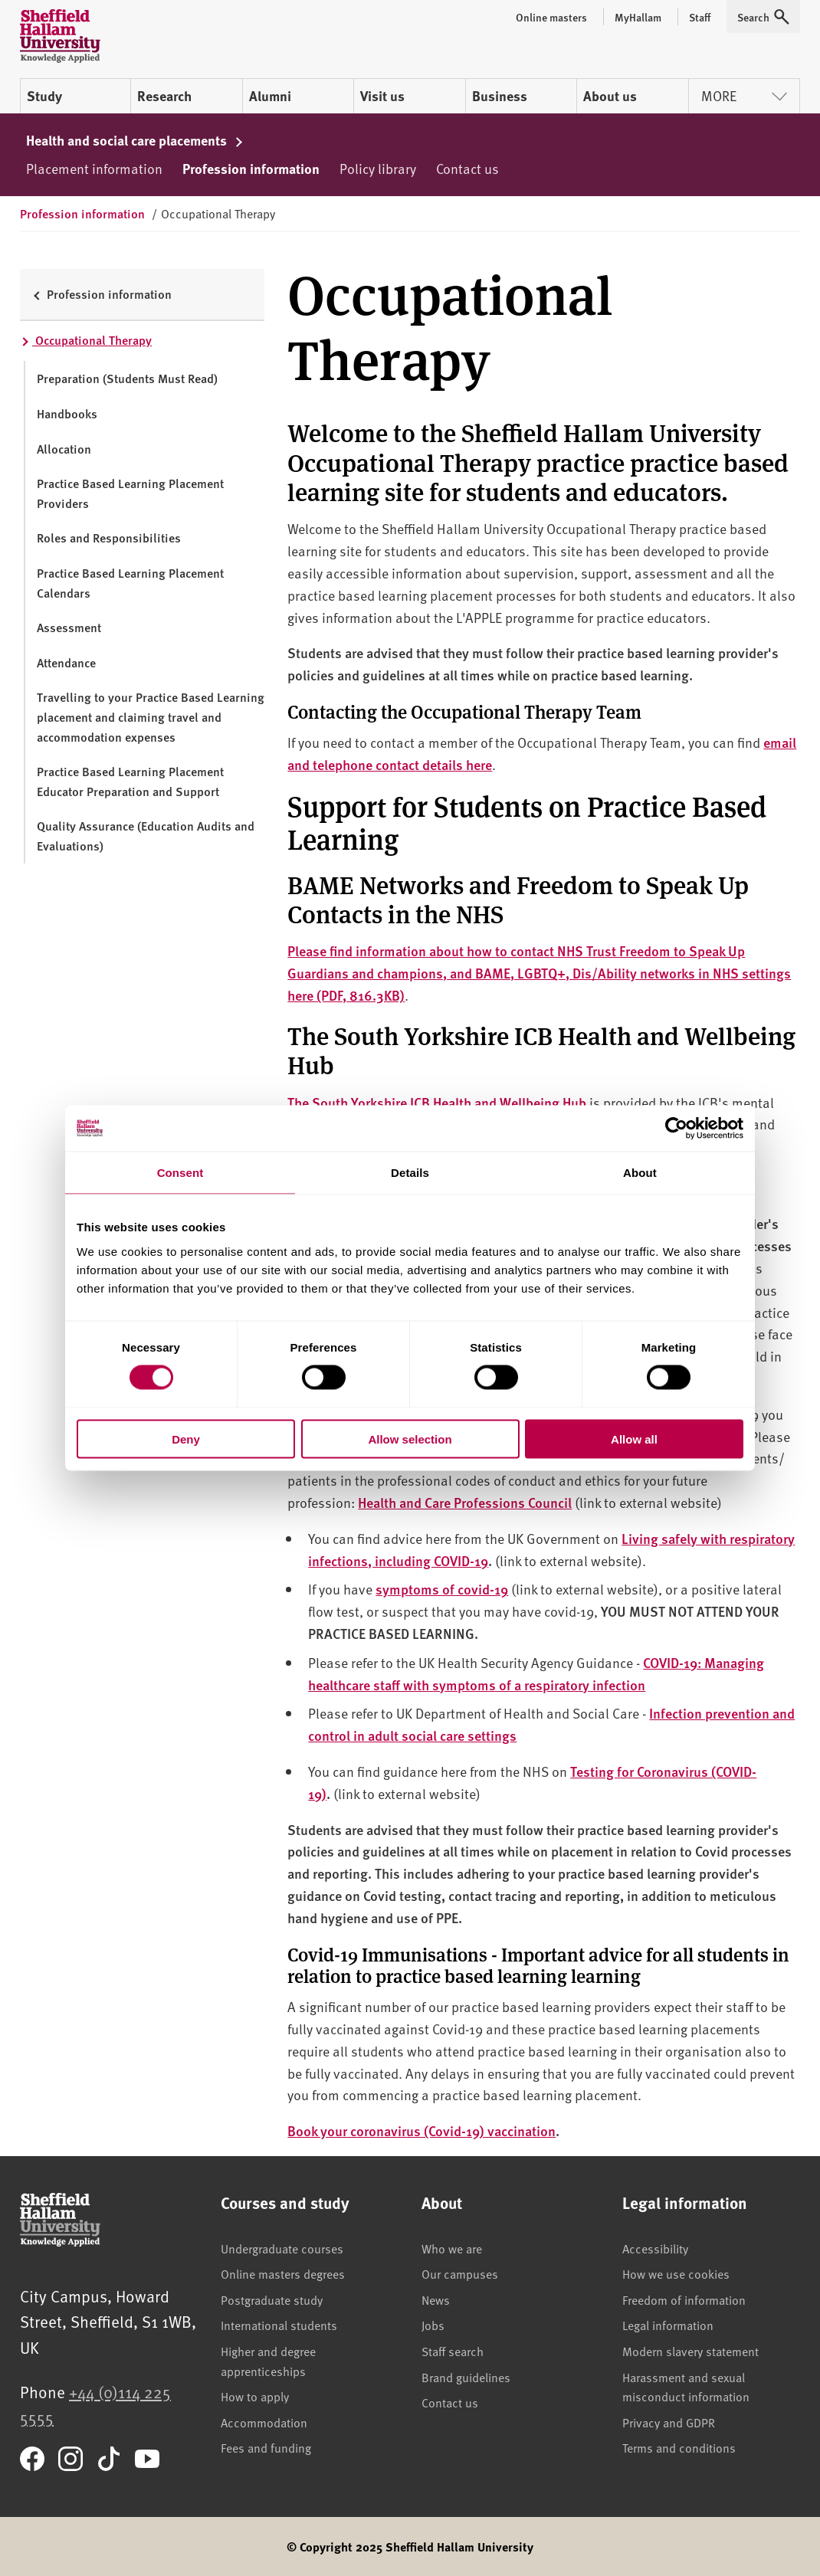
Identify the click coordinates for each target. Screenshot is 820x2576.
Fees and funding (266, 2447)
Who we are (451, 2248)
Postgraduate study (272, 2299)
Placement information (94, 168)
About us (610, 96)
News (435, 2299)
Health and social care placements (135, 140)
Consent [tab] (180, 1172)
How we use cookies (676, 2273)
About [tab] (640, 1172)
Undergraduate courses (282, 2248)
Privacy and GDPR (668, 2422)
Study (44, 96)
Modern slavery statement (690, 2350)
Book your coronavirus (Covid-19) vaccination (421, 2130)
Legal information (667, 2324)
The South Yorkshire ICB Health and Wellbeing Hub (436, 1102)
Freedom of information (684, 2299)
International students (279, 2324)
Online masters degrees (283, 2273)
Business (499, 96)
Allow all (634, 1438)
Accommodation (264, 2422)
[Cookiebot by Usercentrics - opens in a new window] (676, 1128)
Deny (186, 1438)
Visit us (382, 96)
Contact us (467, 168)
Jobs (432, 2324)
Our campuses (459, 2273)
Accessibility (655, 2248)
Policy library (377, 168)
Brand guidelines (465, 2376)
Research (164, 96)
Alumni (270, 96)
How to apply (255, 2396)
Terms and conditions (679, 2447)
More (744, 95)
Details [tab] (410, 1172)
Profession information (251, 169)
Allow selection (409, 1438)
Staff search (452, 2350)
